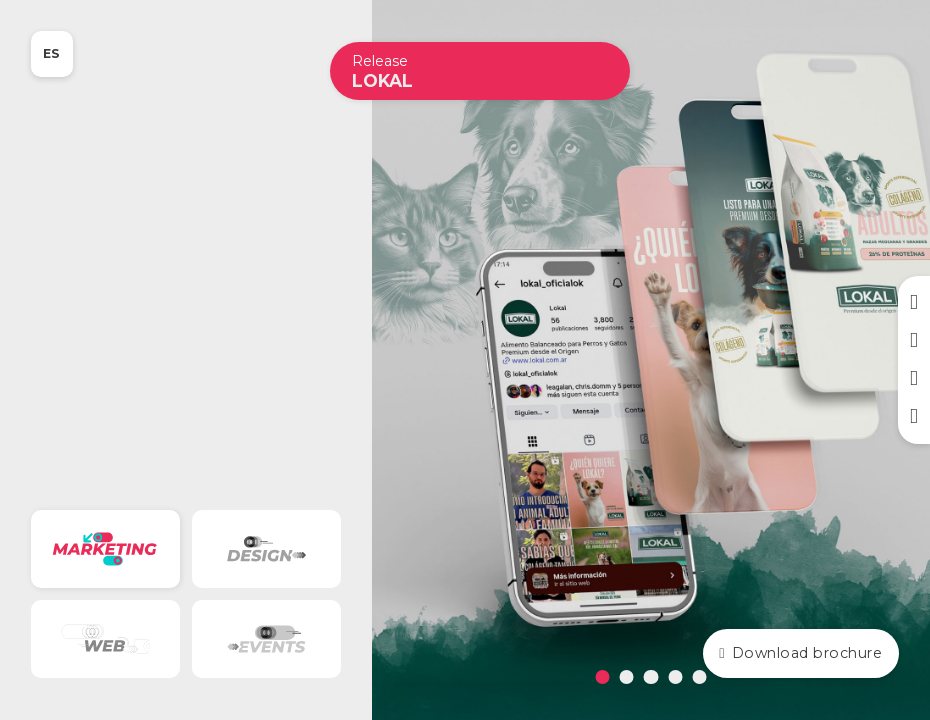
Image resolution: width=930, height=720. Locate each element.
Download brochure (800, 653)
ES (51, 53)
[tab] (603, 677)
